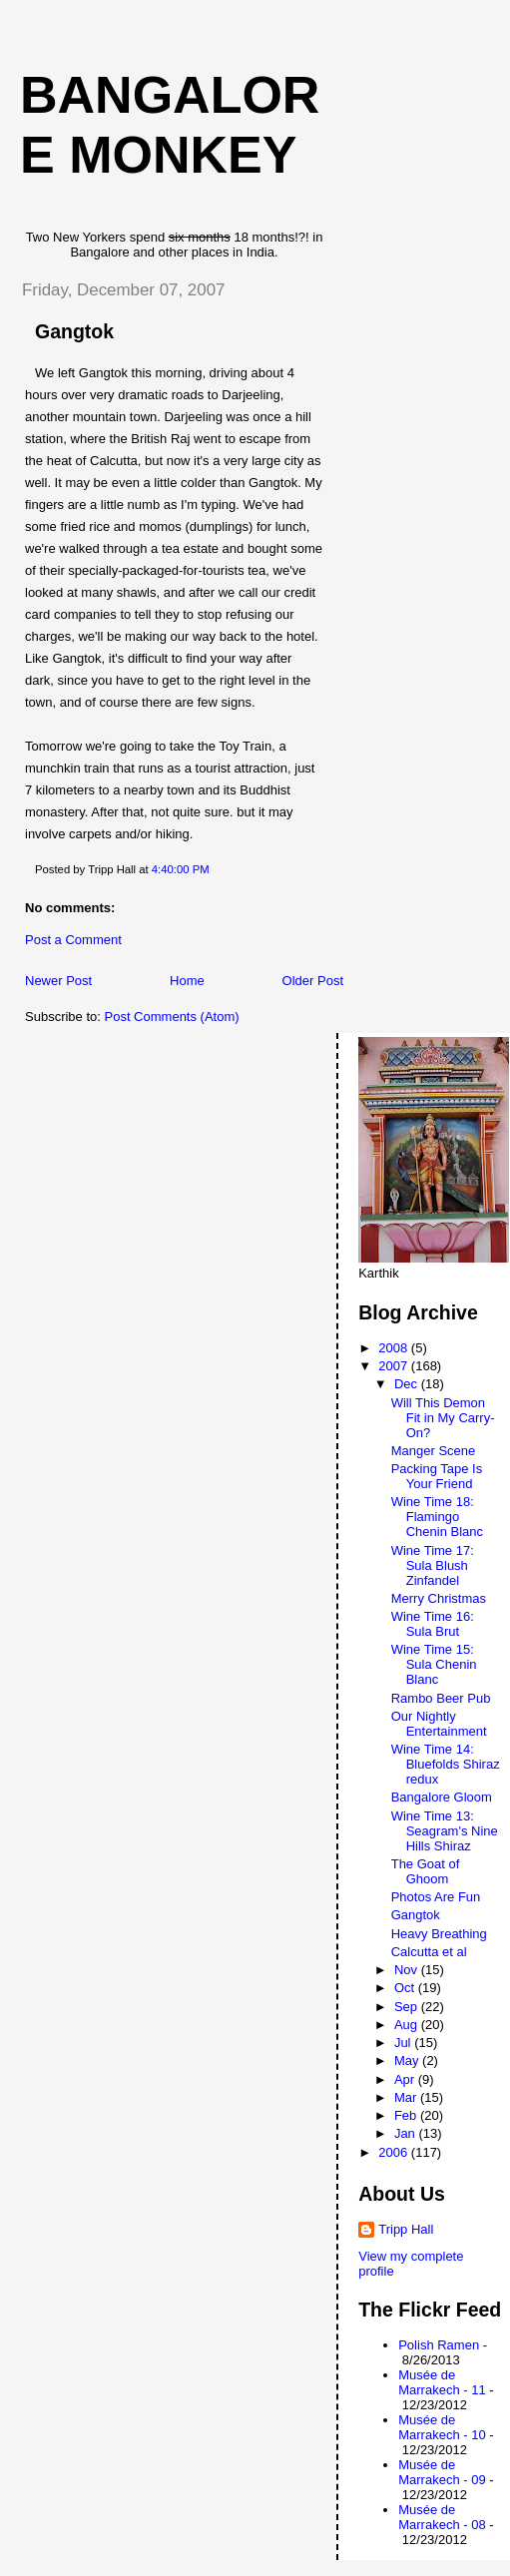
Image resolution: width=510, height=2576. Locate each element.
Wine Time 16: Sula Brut (432, 1624)
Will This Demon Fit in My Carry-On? (443, 1417)
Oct (406, 1987)
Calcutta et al (429, 1951)
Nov (407, 1969)
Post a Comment (73, 939)
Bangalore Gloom (441, 1797)
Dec (407, 1383)
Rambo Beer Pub (441, 1698)
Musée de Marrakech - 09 (441, 2472)
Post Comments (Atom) (172, 1016)
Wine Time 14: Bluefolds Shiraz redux (445, 1764)
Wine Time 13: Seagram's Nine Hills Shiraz (444, 1830)
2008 (394, 1347)
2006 (394, 2152)
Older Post (312, 980)
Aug (407, 2024)
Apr (406, 2079)
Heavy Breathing (439, 1933)
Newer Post (58, 980)
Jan (406, 2133)
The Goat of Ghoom (425, 1871)
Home (187, 980)
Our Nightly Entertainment (439, 1724)
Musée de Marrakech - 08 (441, 2517)
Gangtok (74, 331)
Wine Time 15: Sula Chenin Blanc (434, 1664)
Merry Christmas (438, 1598)
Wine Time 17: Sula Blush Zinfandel (432, 1565)
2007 (394, 1365)
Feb (407, 2115)
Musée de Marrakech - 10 (441, 2427)
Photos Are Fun (436, 1896)
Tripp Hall (405, 2229)
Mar (407, 2097)
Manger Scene (433, 1450)
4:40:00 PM (181, 869)
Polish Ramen (438, 2344)
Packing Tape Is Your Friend (437, 1476)
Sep (407, 2006)
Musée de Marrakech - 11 (441, 2382)
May (408, 2060)
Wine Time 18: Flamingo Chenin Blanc (437, 1516)
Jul (404, 2042)
